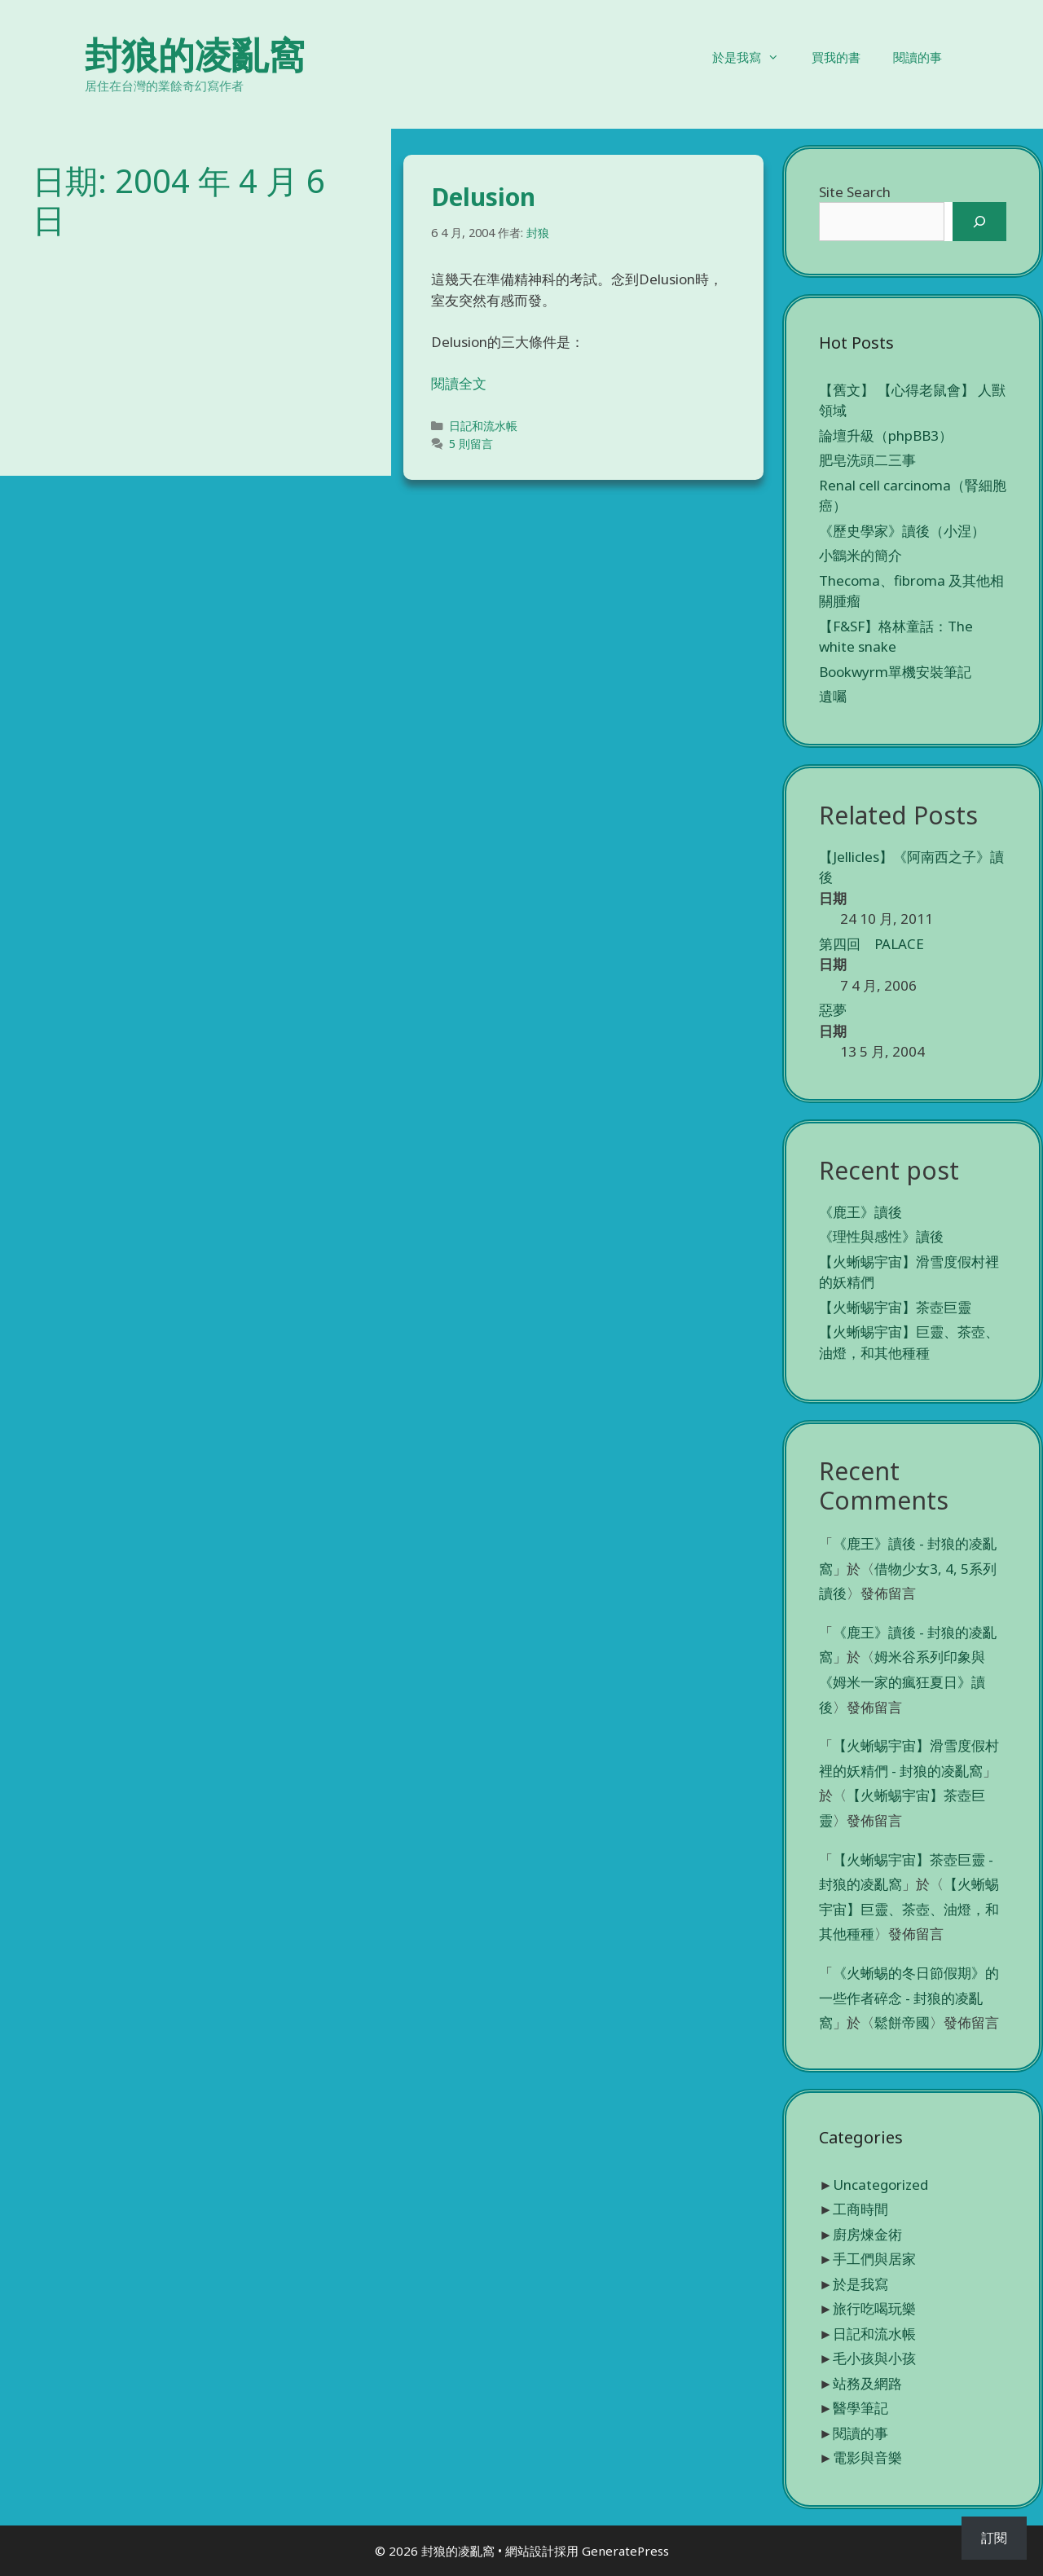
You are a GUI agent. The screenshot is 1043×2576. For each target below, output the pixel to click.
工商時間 (860, 2209)
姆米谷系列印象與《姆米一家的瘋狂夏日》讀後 (902, 1681)
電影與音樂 (867, 2457)
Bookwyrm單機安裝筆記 (895, 671)
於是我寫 (753, 57)
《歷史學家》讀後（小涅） (902, 530)
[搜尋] (979, 221)
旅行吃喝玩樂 (874, 2308)
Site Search (855, 191)
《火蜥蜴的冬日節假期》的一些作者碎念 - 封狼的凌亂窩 (909, 1997)
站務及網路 (867, 2383)
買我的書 (836, 57)
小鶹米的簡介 (860, 555)
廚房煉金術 (867, 2234)
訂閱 (994, 2538)
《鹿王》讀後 (860, 1211)
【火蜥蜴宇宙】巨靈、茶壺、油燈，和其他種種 (909, 1909)
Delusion (483, 196)
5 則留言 (471, 443)
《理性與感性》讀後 (881, 1236)
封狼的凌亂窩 (195, 54)
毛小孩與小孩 (874, 2358)
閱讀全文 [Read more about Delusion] (458, 383)
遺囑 (833, 696)
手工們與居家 (874, 2258)
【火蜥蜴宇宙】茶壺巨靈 (895, 1307)
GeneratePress (625, 2551)
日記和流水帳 (483, 425)
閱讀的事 (917, 57)
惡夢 (833, 1009)
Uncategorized (880, 2184)
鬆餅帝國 (902, 2022)
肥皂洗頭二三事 (867, 460)
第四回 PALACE (871, 943)
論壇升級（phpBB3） (886, 435)
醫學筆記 (860, 2407)
